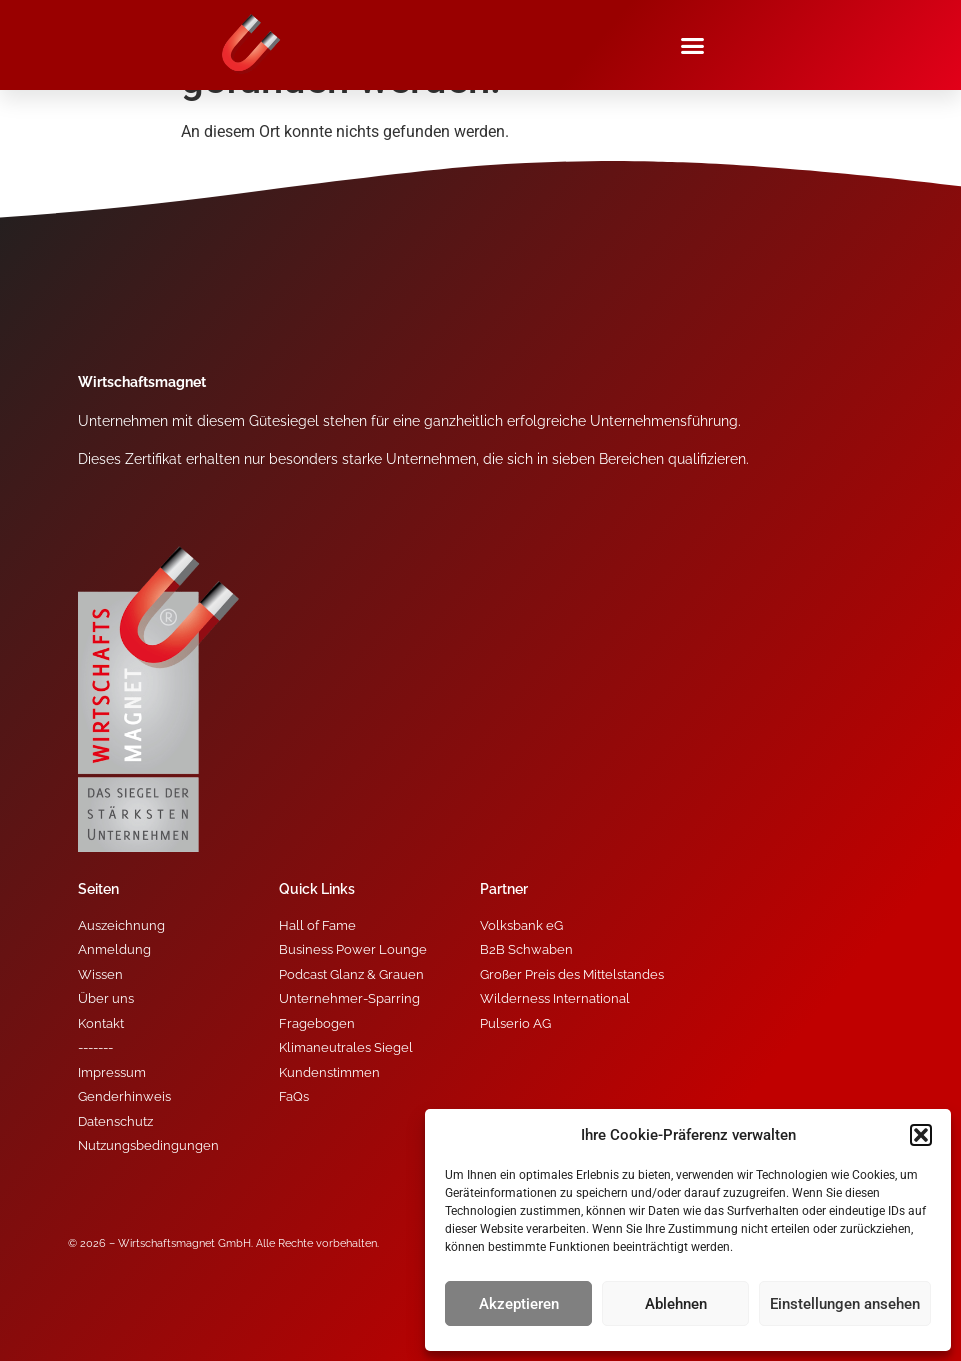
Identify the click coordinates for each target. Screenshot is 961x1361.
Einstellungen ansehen (845, 1304)
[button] (921, 1135)
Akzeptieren (519, 1304)
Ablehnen (676, 1304)
